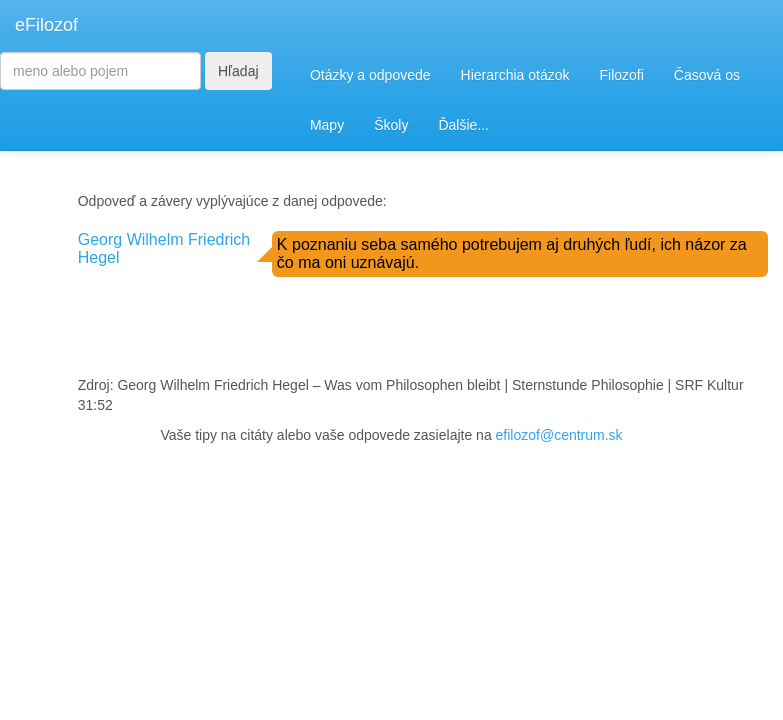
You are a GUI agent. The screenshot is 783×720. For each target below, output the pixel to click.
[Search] (100, 71)
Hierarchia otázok (515, 75)
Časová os (707, 75)
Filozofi (621, 75)
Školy (391, 125)
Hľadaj (238, 71)
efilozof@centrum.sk (559, 435)
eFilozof (46, 25)
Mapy (327, 125)
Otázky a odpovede (370, 75)
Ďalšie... (463, 125)
